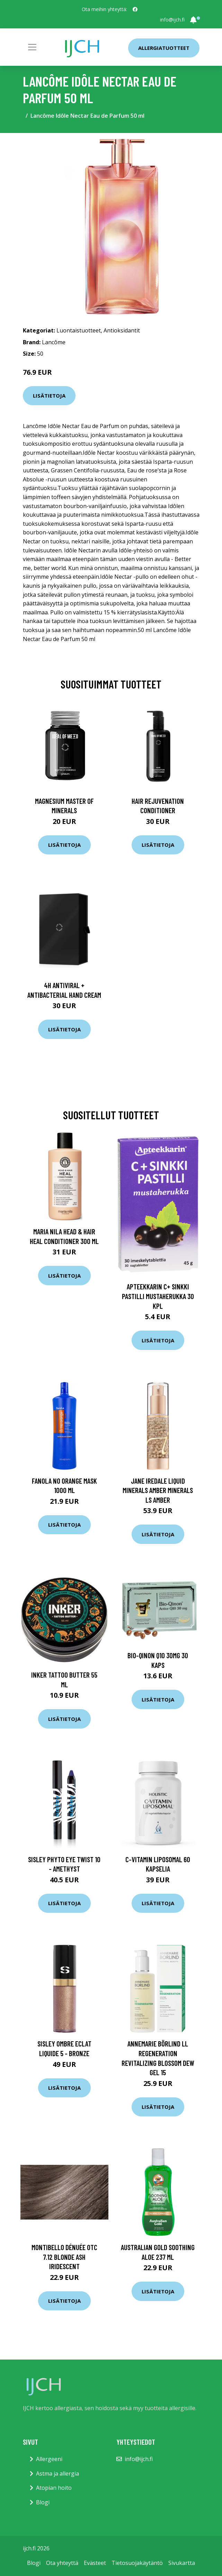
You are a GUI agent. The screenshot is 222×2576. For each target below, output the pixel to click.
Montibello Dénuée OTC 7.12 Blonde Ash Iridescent (64, 2257)
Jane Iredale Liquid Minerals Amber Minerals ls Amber (158, 1490)
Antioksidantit (122, 330)
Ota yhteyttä (62, 2563)
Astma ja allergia (57, 2473)
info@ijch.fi (172, 19)
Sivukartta (181, 2563)
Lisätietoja (49, 395)
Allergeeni (49, 2459)
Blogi (43, 2502)
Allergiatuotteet (163, 47)
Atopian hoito (54, 2487)
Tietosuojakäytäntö (137, 2563)
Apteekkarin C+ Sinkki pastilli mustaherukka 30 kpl (158, 1296)
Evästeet (95, 2563)
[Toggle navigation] (32, 47)
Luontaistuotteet (78, 330)
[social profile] (135, 9)
